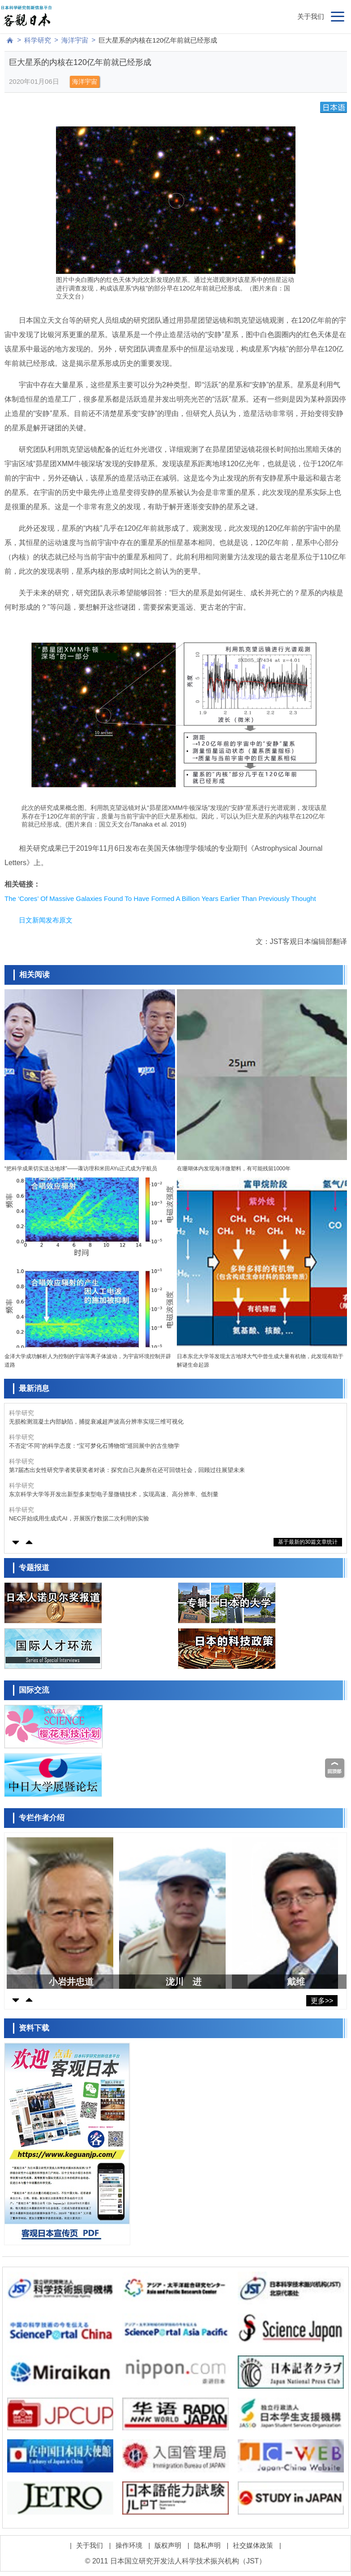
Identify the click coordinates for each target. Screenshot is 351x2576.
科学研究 (37, 40)
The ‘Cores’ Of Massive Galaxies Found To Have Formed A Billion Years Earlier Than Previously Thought (160, 898)
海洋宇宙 (74, 40)
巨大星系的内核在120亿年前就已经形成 (157, 40)
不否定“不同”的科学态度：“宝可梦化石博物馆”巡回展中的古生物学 (94, 1445)
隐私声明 (207, 2545)
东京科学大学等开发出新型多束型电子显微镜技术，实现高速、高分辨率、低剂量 (113, 1494)
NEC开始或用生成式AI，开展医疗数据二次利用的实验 (79, 1518)
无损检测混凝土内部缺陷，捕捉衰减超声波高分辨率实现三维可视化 (96, 1421)
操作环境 (129, 2545)
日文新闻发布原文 (46, 920)
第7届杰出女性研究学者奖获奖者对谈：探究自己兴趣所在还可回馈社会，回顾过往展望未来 (127, 1470)
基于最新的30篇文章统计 (308, 1542)
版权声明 (167, 2545)
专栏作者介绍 (41, 1818)
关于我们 (310, 16)
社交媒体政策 (253, 2545)
